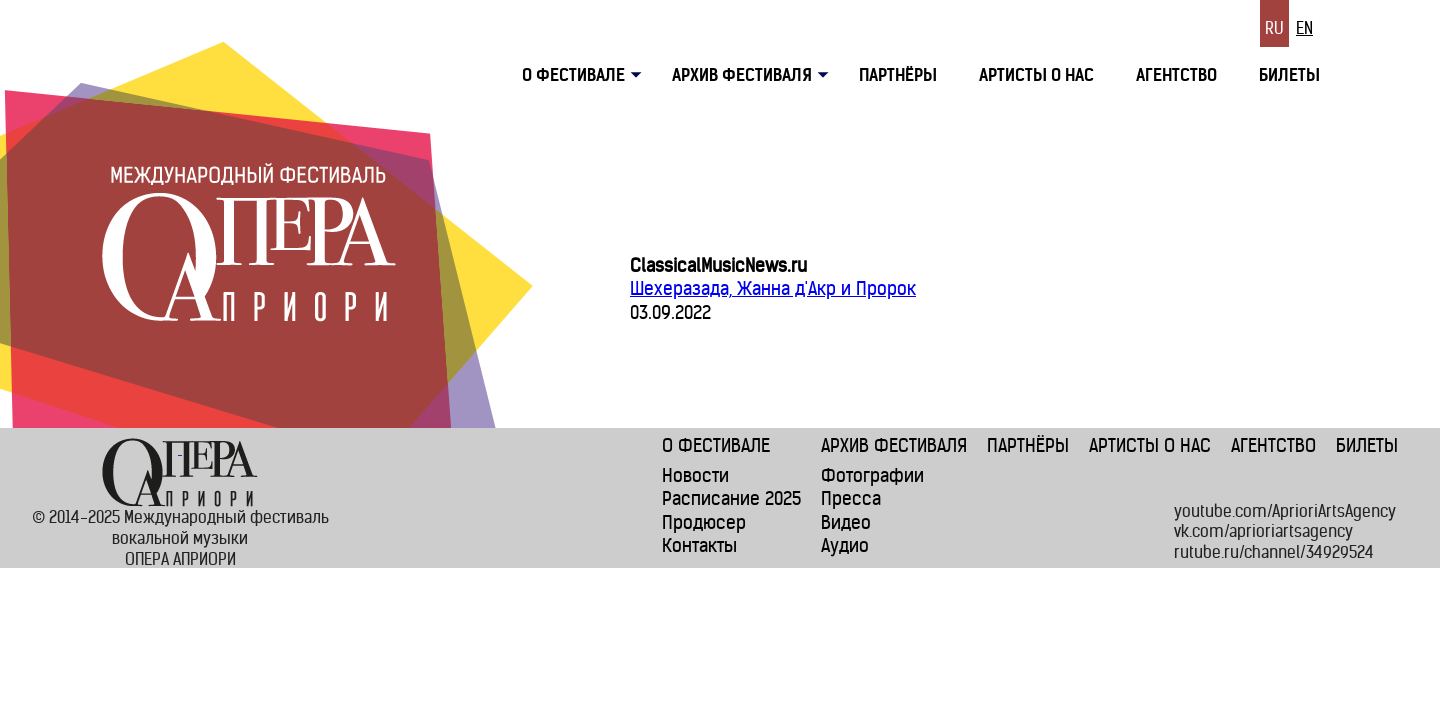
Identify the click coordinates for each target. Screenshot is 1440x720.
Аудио (845, 545)
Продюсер (704, 522)
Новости (695, 475)
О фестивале (716, 445)
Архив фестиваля (742, 75)
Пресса (851, 498)
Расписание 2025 (731, 498)
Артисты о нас (1036, 75)
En (1304, 28)
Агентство (1176, 75)
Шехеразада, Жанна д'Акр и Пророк (773, 288)
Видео (846, 522)
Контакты (699, 545)
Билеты (1289, 75)
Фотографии (872, 475)
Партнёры (898, 75)
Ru (1274, 28)
